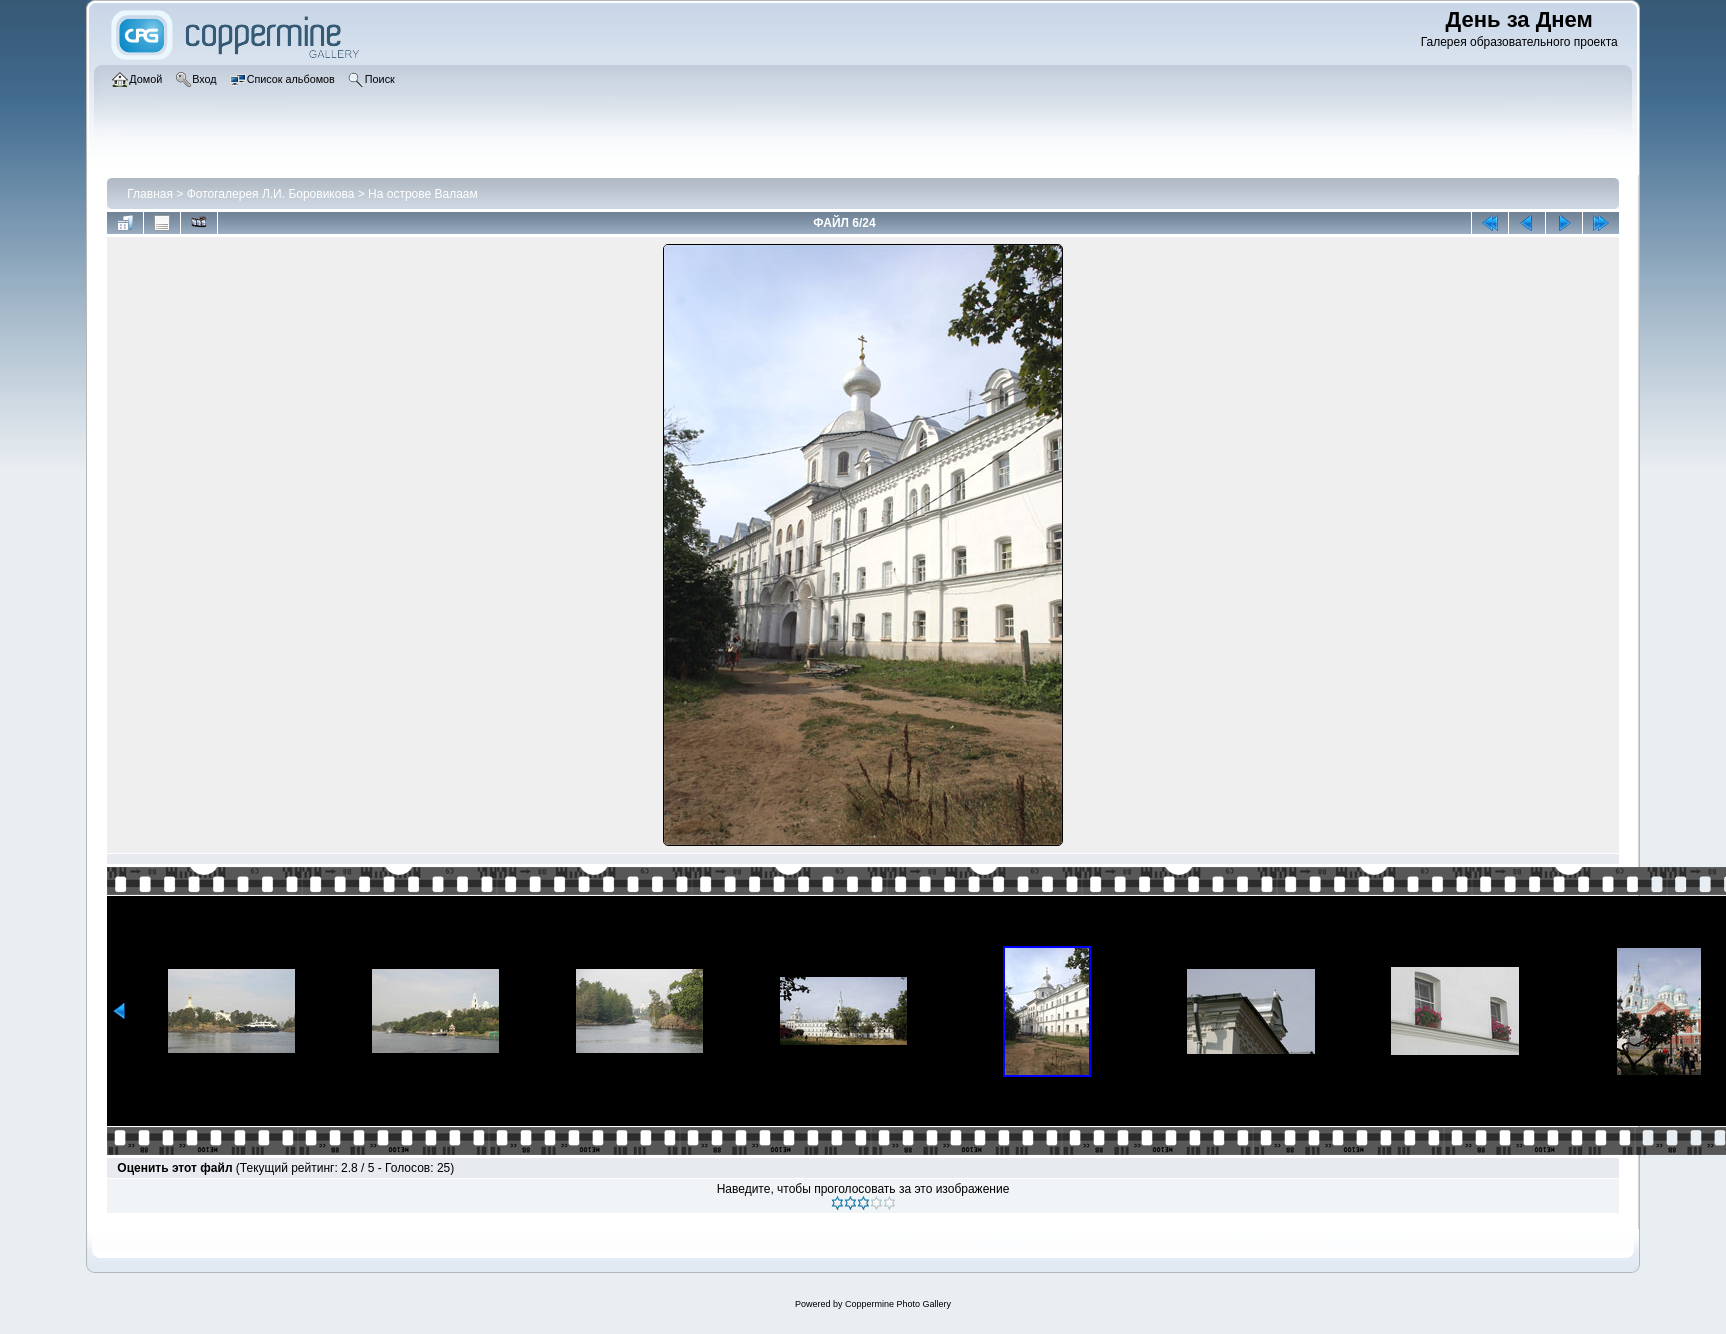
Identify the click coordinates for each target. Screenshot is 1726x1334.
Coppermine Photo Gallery (898, 1304)
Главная (150, 194)
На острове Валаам (423, 194)
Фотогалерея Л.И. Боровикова (271, 194)
